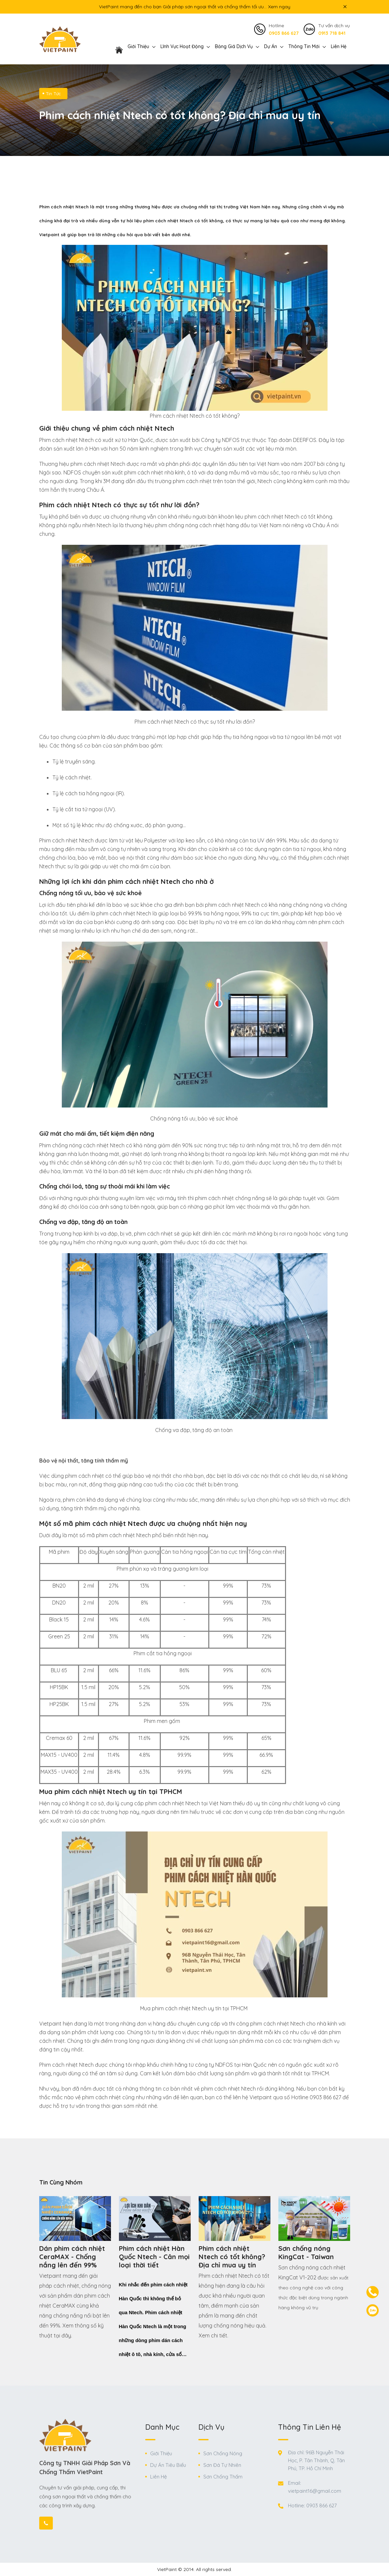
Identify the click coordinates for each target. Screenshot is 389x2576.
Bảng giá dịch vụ (234, 46)
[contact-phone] (372, 2292)
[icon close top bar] (345, 7)
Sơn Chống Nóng (222, 2453)
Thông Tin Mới (304, 46)
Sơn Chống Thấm (223, 2476)
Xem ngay (279, 7)
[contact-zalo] (372, 2310)
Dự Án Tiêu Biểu (168, 2465)
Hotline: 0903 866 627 (312, 2505)
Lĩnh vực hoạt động (182, 46)
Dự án (270, 46)
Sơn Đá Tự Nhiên (222, 2465)
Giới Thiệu (161, 2453)
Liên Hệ (338, 46)
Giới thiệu (138, 46)
